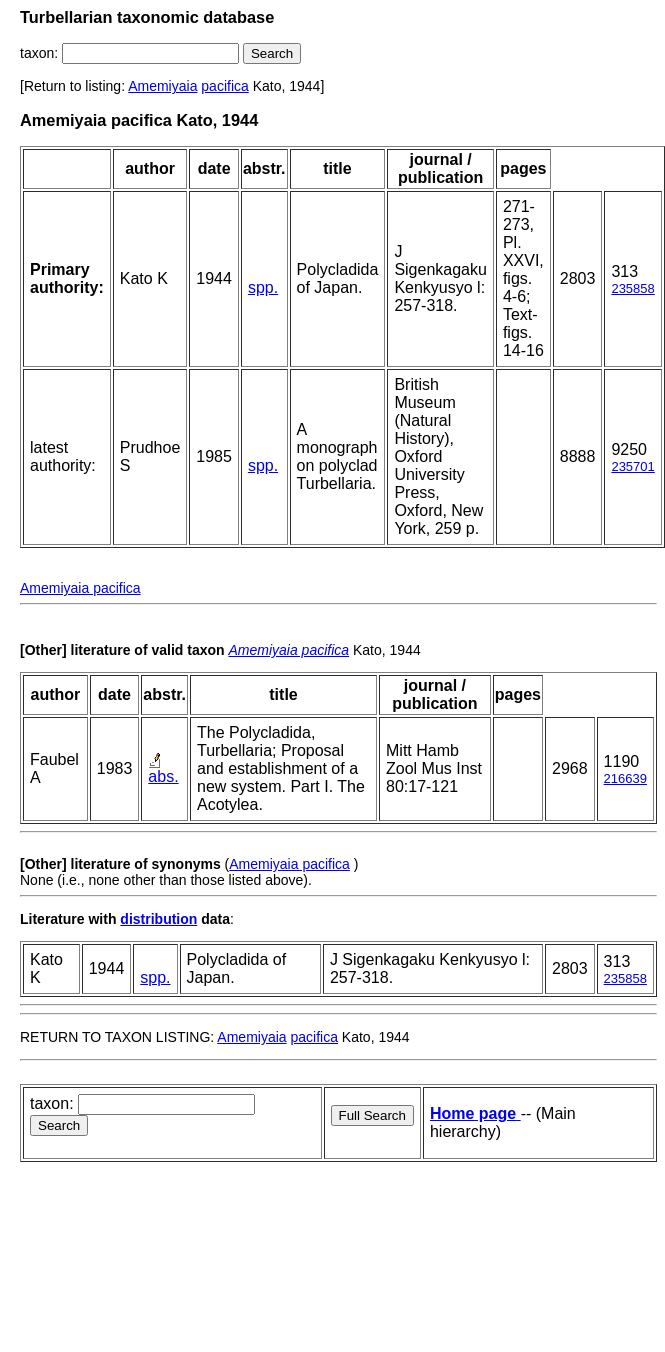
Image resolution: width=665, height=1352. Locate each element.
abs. (163, 776)
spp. (263, 287)
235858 (632, 288)
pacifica (224, 86)
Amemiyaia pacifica (80, 588)
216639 (625, 778)
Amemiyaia (162, 86)
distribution (158, 919)
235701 (632, 466)
